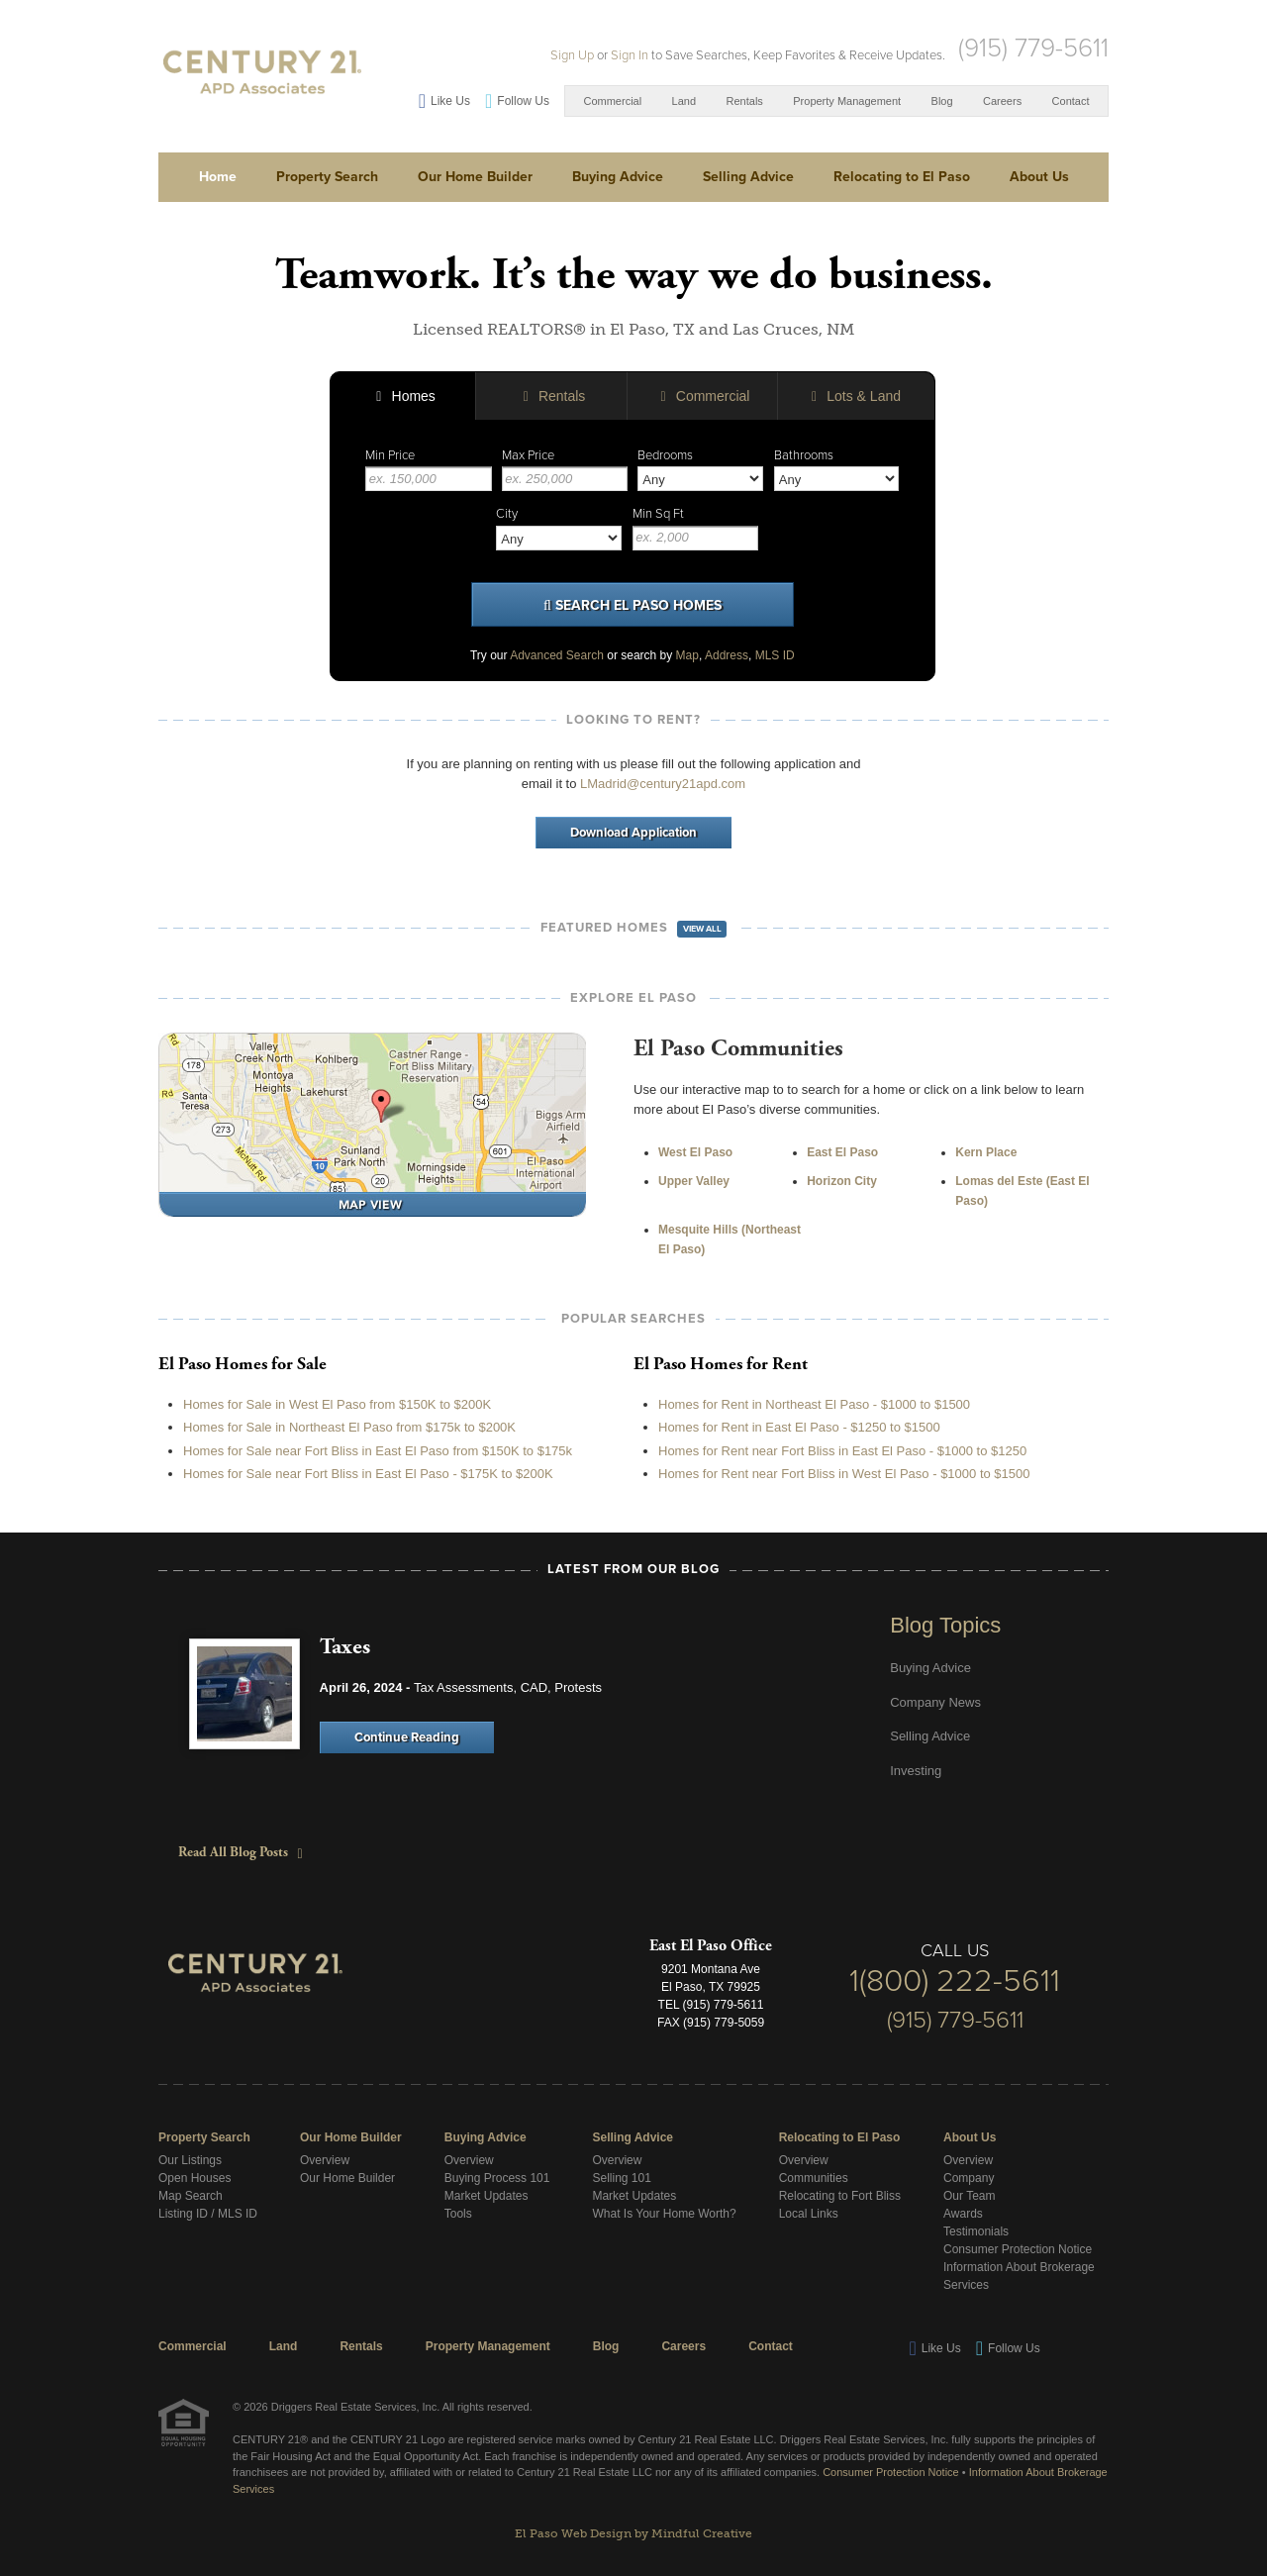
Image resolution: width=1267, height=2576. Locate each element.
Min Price (390, 455)
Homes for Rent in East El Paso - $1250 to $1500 (799, 1427)
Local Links (808, 2214)
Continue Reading (406, 1737)
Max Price (528, 455)
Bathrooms (803, 455)
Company (968, 2178)
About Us (1039, 176)
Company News (935, 1702)
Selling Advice (748, 176)
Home (218, 176)
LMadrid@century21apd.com (662, 783)
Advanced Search (557, 655)
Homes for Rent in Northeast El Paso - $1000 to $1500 (814, 1404)
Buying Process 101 (497, 2178)
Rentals (745, 101)
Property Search (327, 176)
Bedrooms (665, 455)
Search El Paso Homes (632, 606)
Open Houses (194, 2178)
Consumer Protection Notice (1017, 2249)
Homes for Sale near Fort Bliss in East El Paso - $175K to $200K (368, 1473)
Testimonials (976, 2231)
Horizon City (842, 1181)
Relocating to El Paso (901, 176)
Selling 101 (621, 2178)
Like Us (450, 101)
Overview (324, 2160)
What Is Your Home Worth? (663, 2214)
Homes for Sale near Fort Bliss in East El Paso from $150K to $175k (377, 1450)
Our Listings (190, 2160)
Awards (963, 2214)
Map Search (190, 2196)
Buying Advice (617, 176)
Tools (458, 2214)
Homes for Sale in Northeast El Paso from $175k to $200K (349, 1427)
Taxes (345, 1647)
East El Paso (842, 1152)
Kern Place (986, 1152)
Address (726, 655)
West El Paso (695, 1152)
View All (702, 929)
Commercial (612, 101)
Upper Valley (694, 1181)
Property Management (847, 101)
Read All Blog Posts (235, 1851)
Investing (915, 1770)
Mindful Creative (701, 2533)
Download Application (633, 833)
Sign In (629, 55)
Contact (1071, 101)
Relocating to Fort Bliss (840, 2196)
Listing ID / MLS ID (207, 2214)
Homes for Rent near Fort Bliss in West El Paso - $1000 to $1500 (844, 1473)
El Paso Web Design (573, 2533)
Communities (813, 2178)
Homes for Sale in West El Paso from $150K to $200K (337, 1404)
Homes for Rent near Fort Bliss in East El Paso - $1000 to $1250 (842, 1450)
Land (684, 101)
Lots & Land (853, 396)
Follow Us (523, 101)
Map (687, 655)
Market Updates (486, 2196)
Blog (942, 101)
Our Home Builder (475, 176)
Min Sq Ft (658, 514)
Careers (1002, 101)
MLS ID (775, 655)
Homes (403, 396)
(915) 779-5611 (1033, 48)
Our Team (969, 2196)
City (507, 514)
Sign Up (572, 55)
